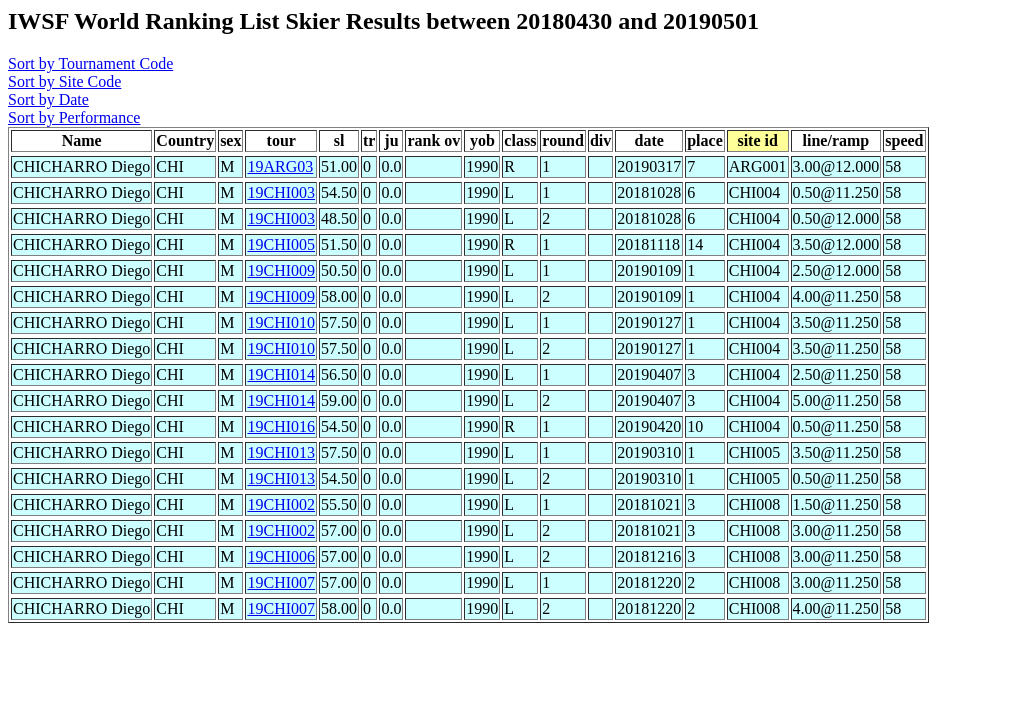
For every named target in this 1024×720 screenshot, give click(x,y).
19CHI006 (281, 556)
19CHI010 (281, 322)
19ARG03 (280, 166)
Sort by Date (48, 99)
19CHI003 (281, 192)
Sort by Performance (74, 117)
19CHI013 (281, 452)
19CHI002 (281, 504)
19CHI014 (281, 374)
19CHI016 (281, 426)
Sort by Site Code (64, 81)
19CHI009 (281, 270)
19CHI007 (281, 582)
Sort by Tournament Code (90, 63)
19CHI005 (281, 244)
